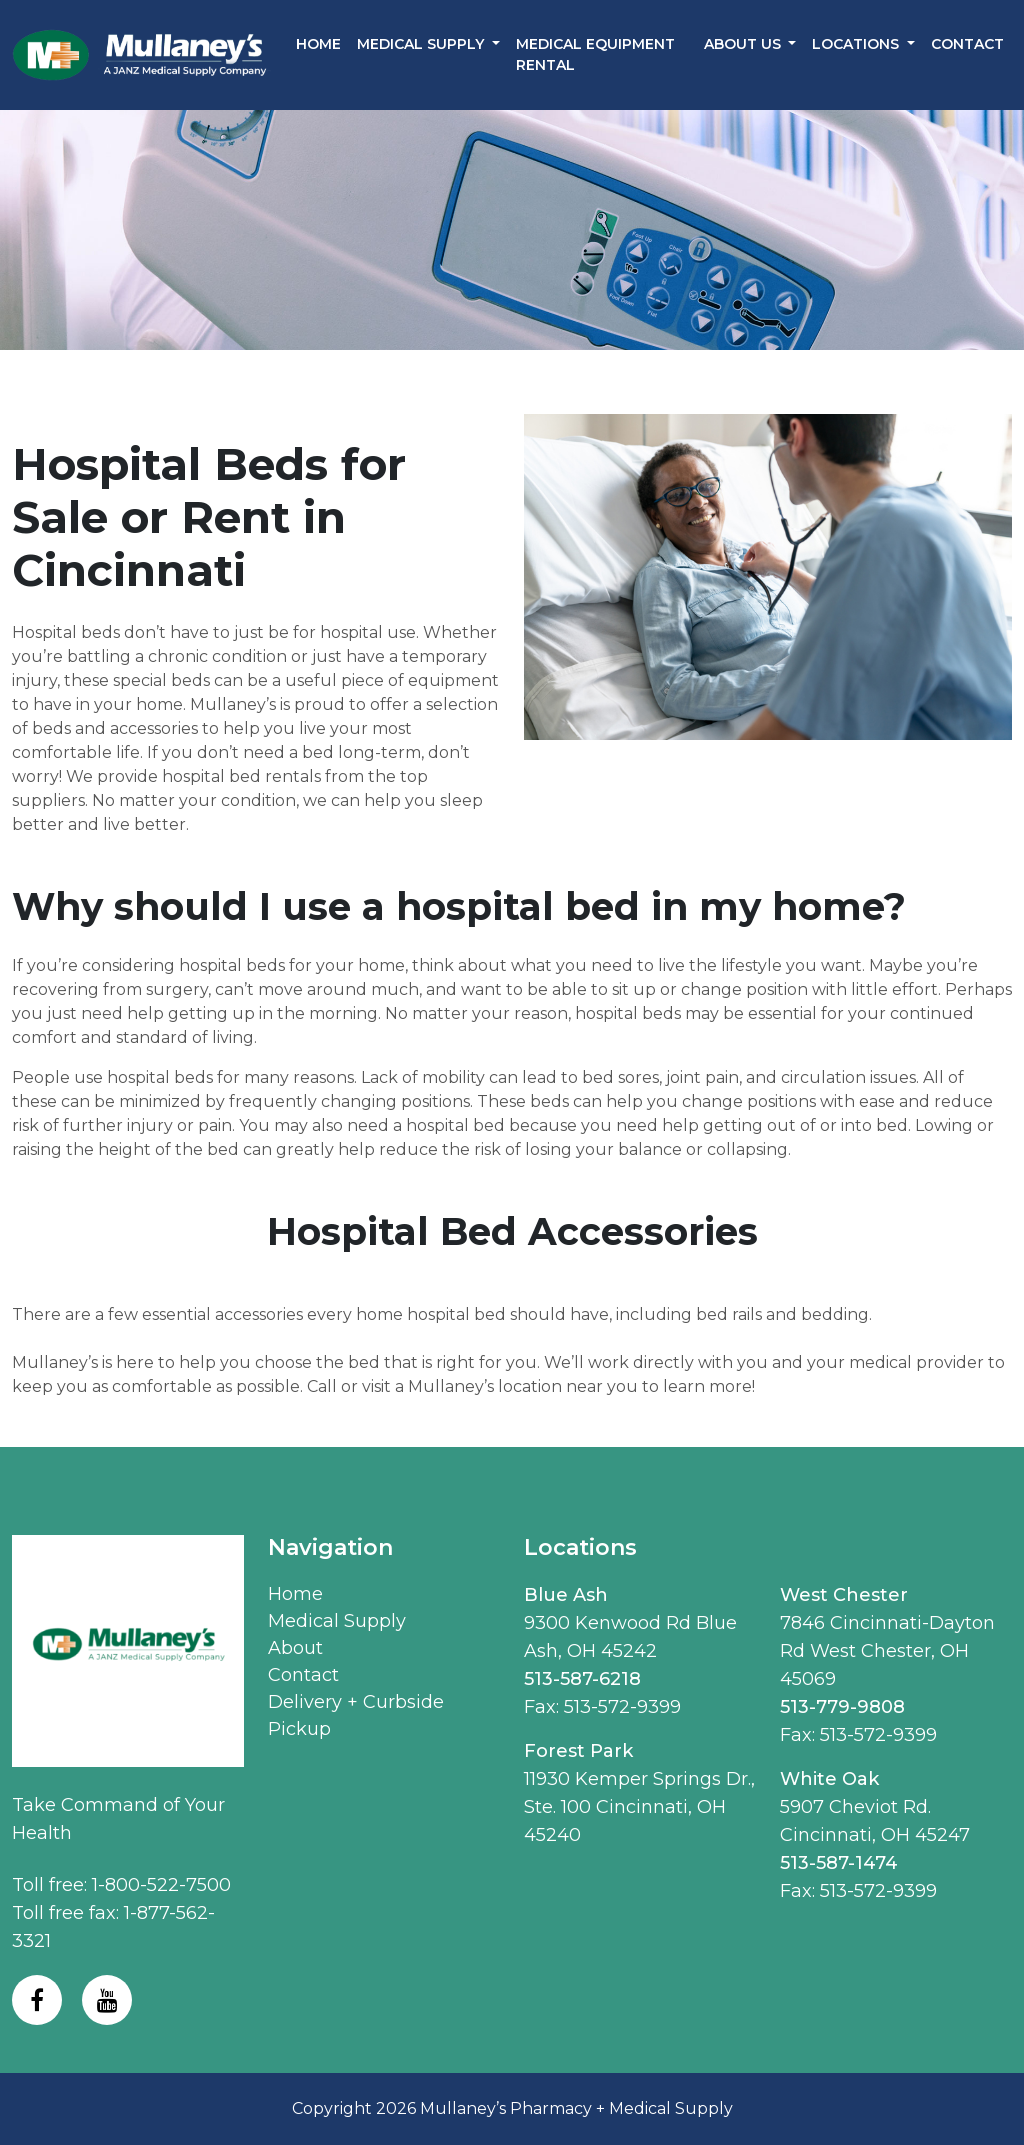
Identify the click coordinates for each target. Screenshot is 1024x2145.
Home (318, 44)
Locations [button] (857, 44)
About (295, 1648)
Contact (967, 44)
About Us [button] (744, 44)
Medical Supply (337, 1621)
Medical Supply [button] (422, 44)
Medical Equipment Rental (595, 54)
